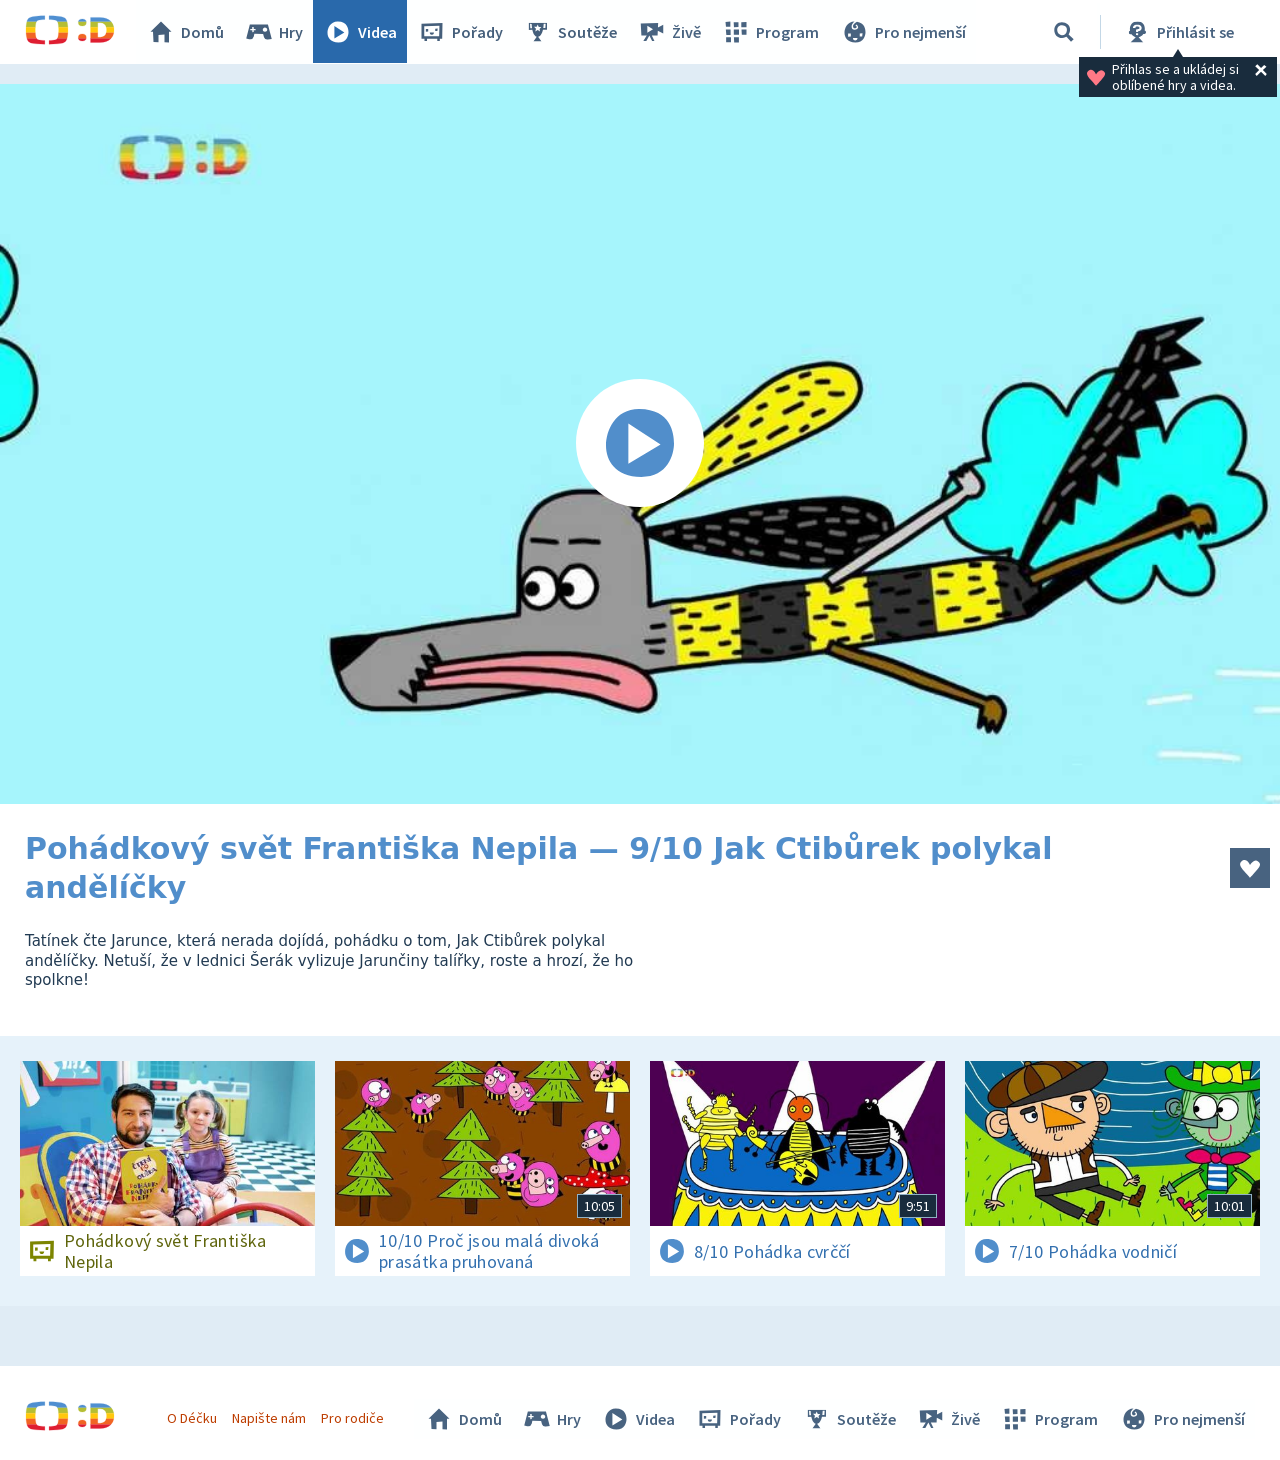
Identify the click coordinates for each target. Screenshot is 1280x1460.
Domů (186, 32)
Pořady (461, 32)
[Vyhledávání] (1064, 32)
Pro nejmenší (903, 32)
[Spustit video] (640, 444)
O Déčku (192, 1418)
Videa (361, 32)
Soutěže (571, 32)
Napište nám (269, 1418)
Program (771, 32)
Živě (670, 32)
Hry (274, 32)
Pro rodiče (353, 1418)
